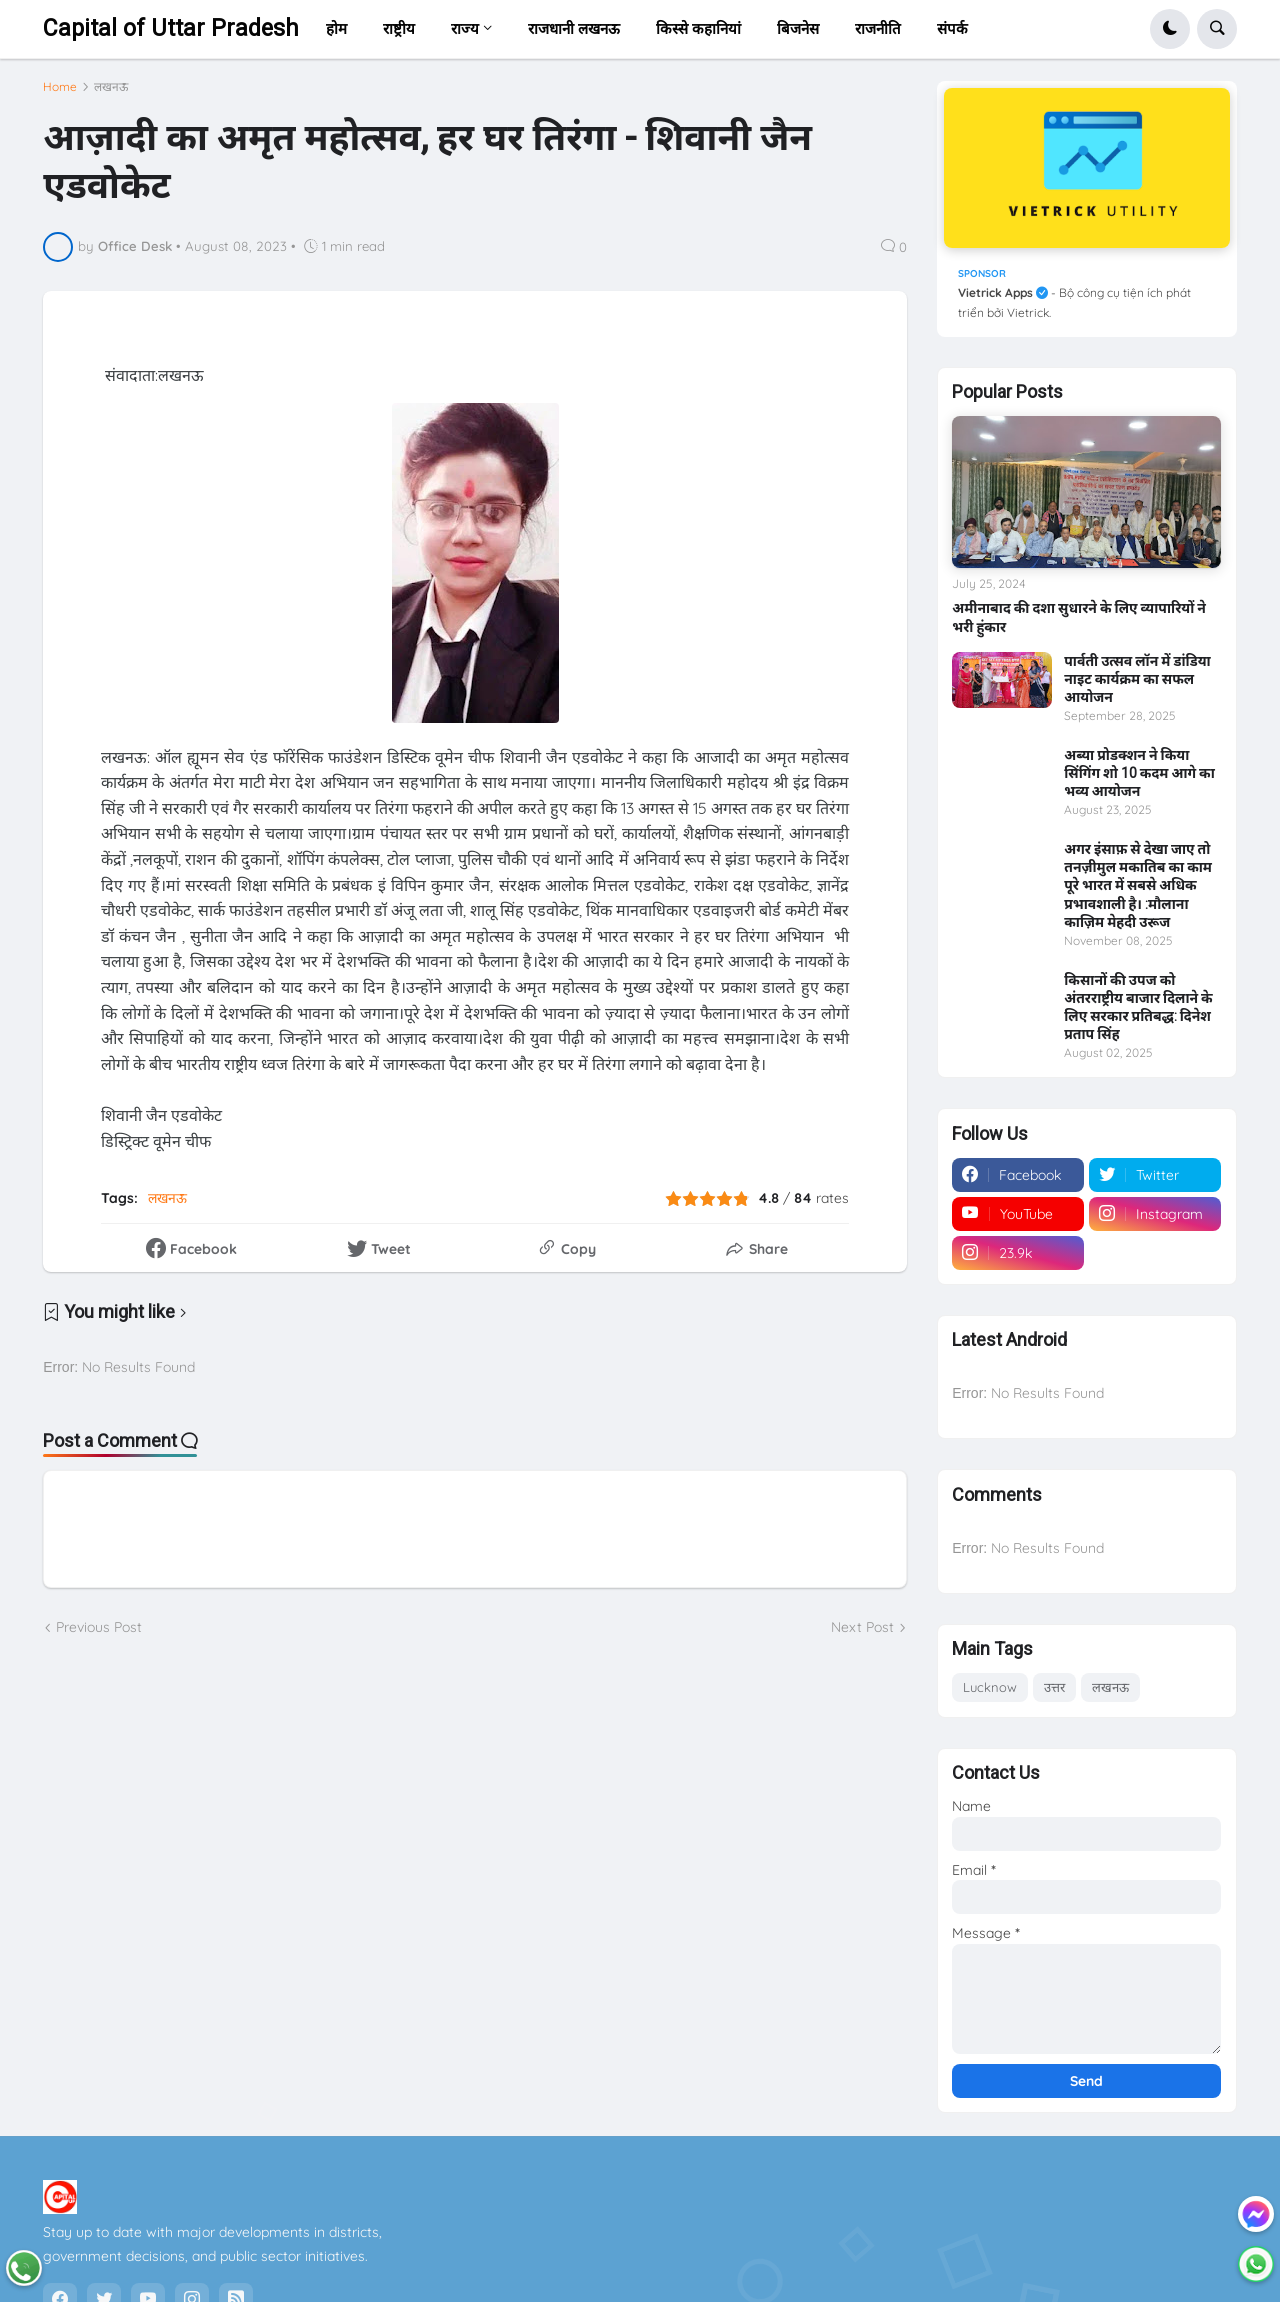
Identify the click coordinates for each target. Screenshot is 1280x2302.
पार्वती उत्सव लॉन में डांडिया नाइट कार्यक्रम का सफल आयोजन (1137, 679)
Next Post (862, 1636)
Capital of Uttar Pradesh (171, 28)
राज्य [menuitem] (465, 28)
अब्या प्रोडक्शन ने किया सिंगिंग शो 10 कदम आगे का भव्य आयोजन (1139, 773)
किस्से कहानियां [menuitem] (698, 28)
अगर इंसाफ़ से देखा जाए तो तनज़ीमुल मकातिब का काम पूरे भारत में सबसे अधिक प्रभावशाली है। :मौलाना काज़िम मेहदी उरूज (1138, 885)
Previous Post (99, 1636)
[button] (1170, 29)
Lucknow (990, 1687)
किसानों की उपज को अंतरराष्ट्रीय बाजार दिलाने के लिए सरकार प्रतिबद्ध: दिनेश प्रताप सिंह (1138, 1007)
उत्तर (1054, 1687)
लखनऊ (111, 95)
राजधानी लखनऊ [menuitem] (574, 28)
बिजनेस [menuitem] (798, 28)
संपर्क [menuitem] (952, 28)
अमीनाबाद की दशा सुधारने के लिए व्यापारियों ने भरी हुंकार (1079, 617)
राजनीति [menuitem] (878, 28)
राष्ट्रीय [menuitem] (399, 28)
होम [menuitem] (336, 28)
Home (60, 95)
